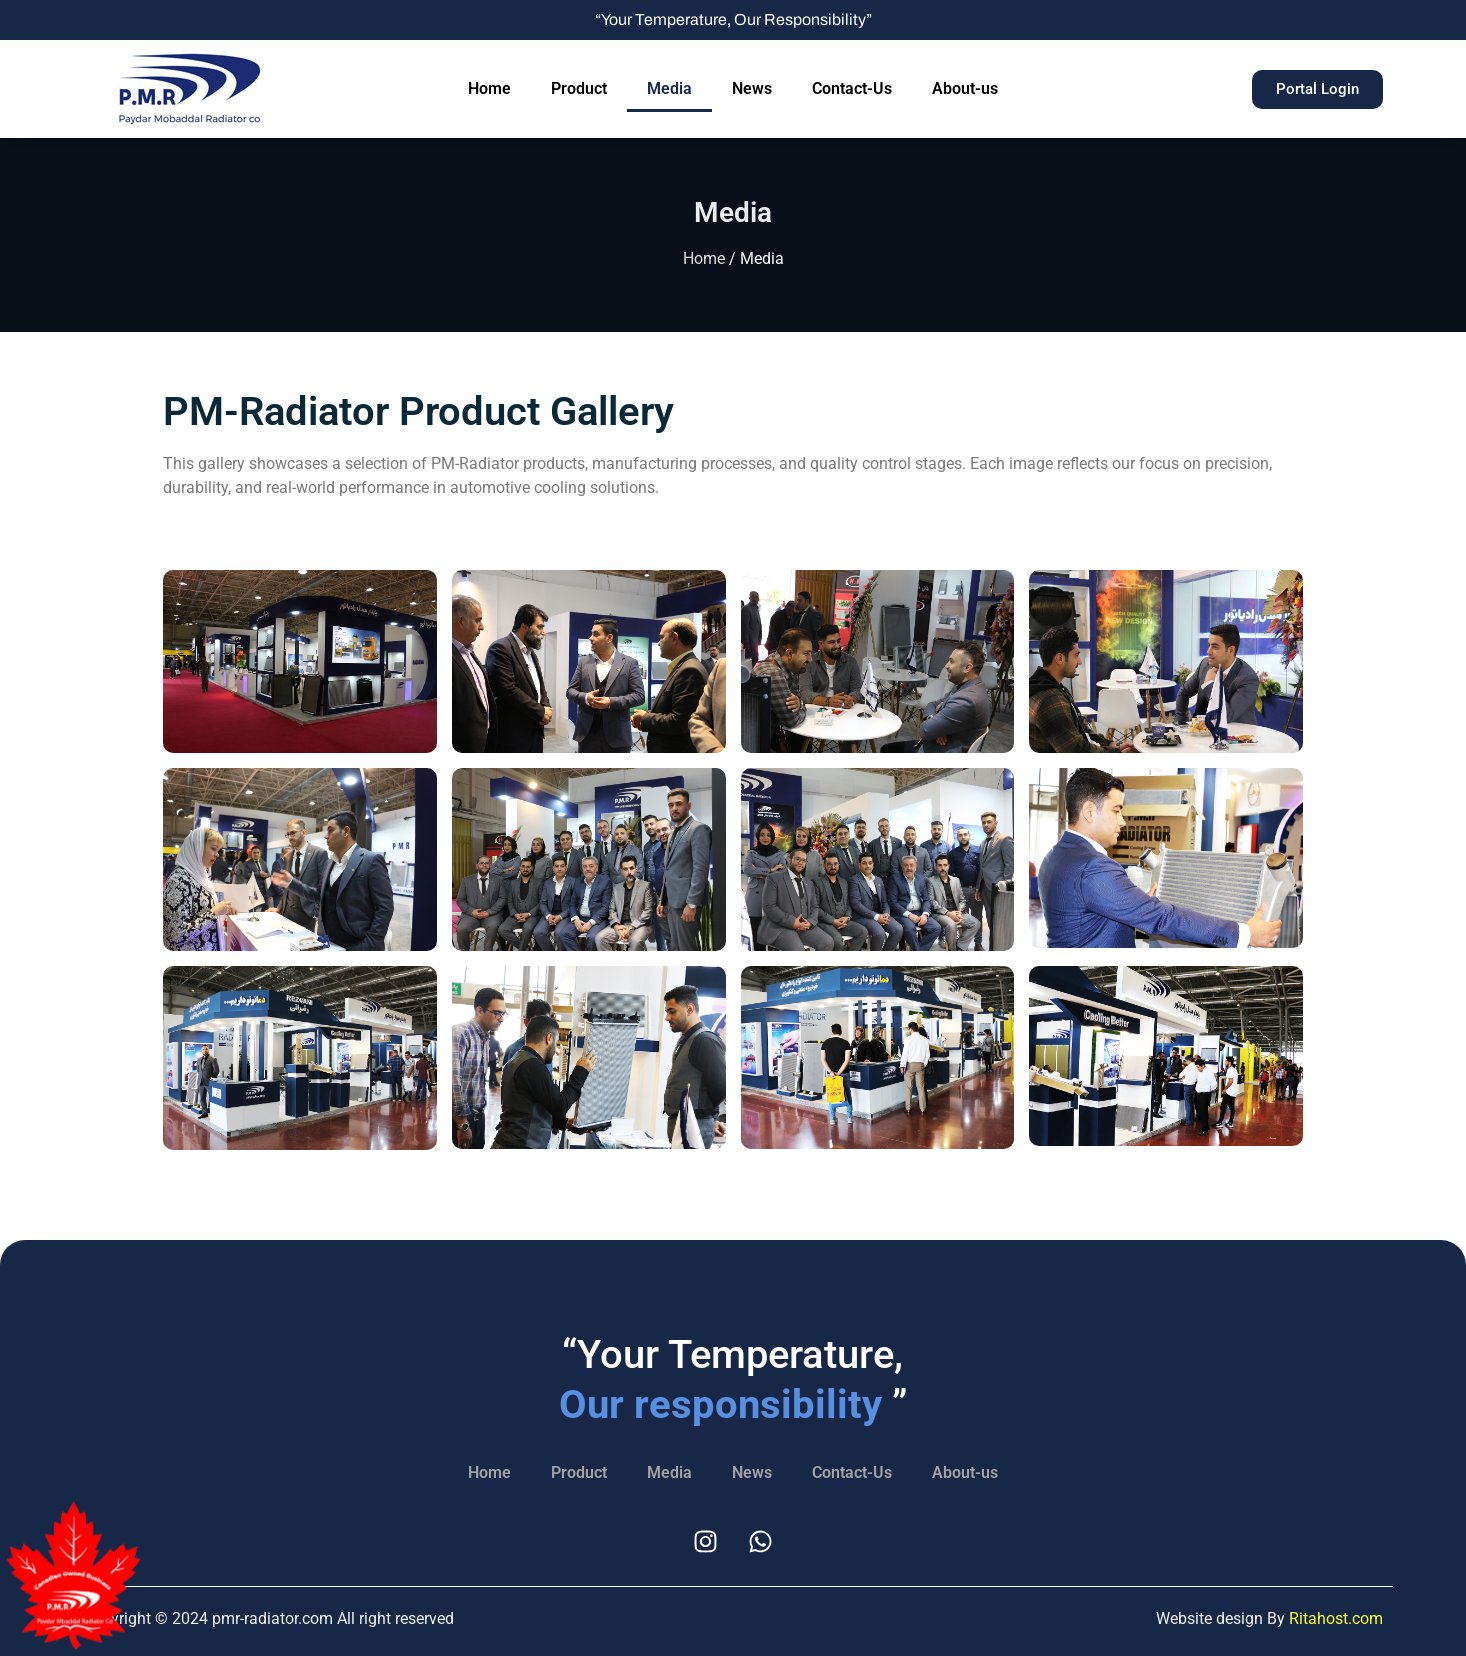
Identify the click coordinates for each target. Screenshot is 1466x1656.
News (752, 88)
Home (489, 88)
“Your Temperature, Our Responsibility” (733, 19)
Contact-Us (852, 88)
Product (579, 88)
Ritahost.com (1336, 1618)
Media (669, 88)
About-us (965, 88)
